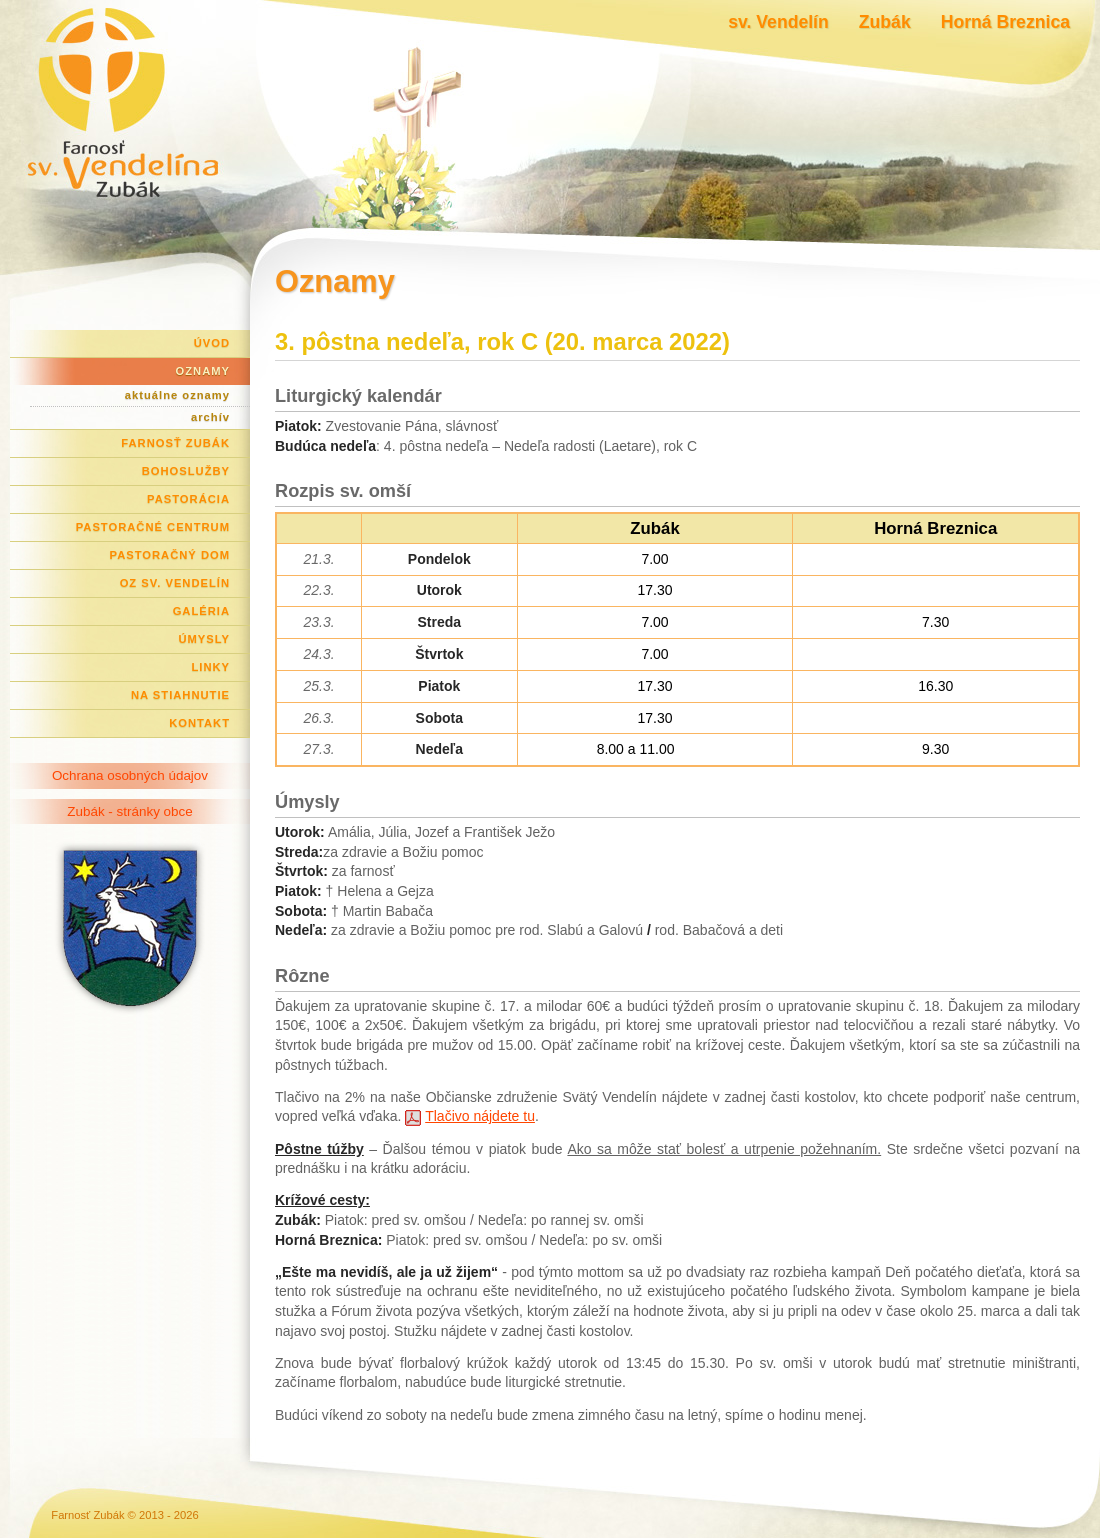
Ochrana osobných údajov (130, 775)
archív (210, 417)
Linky (210, 667)
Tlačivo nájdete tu (480, 1116)
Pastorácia (188, 499)
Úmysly (204, 639)
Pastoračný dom (170, 555)
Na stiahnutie (180, 695)
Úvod (212, 343)
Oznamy (203, 371)
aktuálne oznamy (177, 395)
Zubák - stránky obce (129, 811)
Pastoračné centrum (153, 527)
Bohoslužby (186, 471)
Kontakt (199, 723)
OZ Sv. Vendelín (175, 583)
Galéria (201, 611)
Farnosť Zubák (175, 443)
